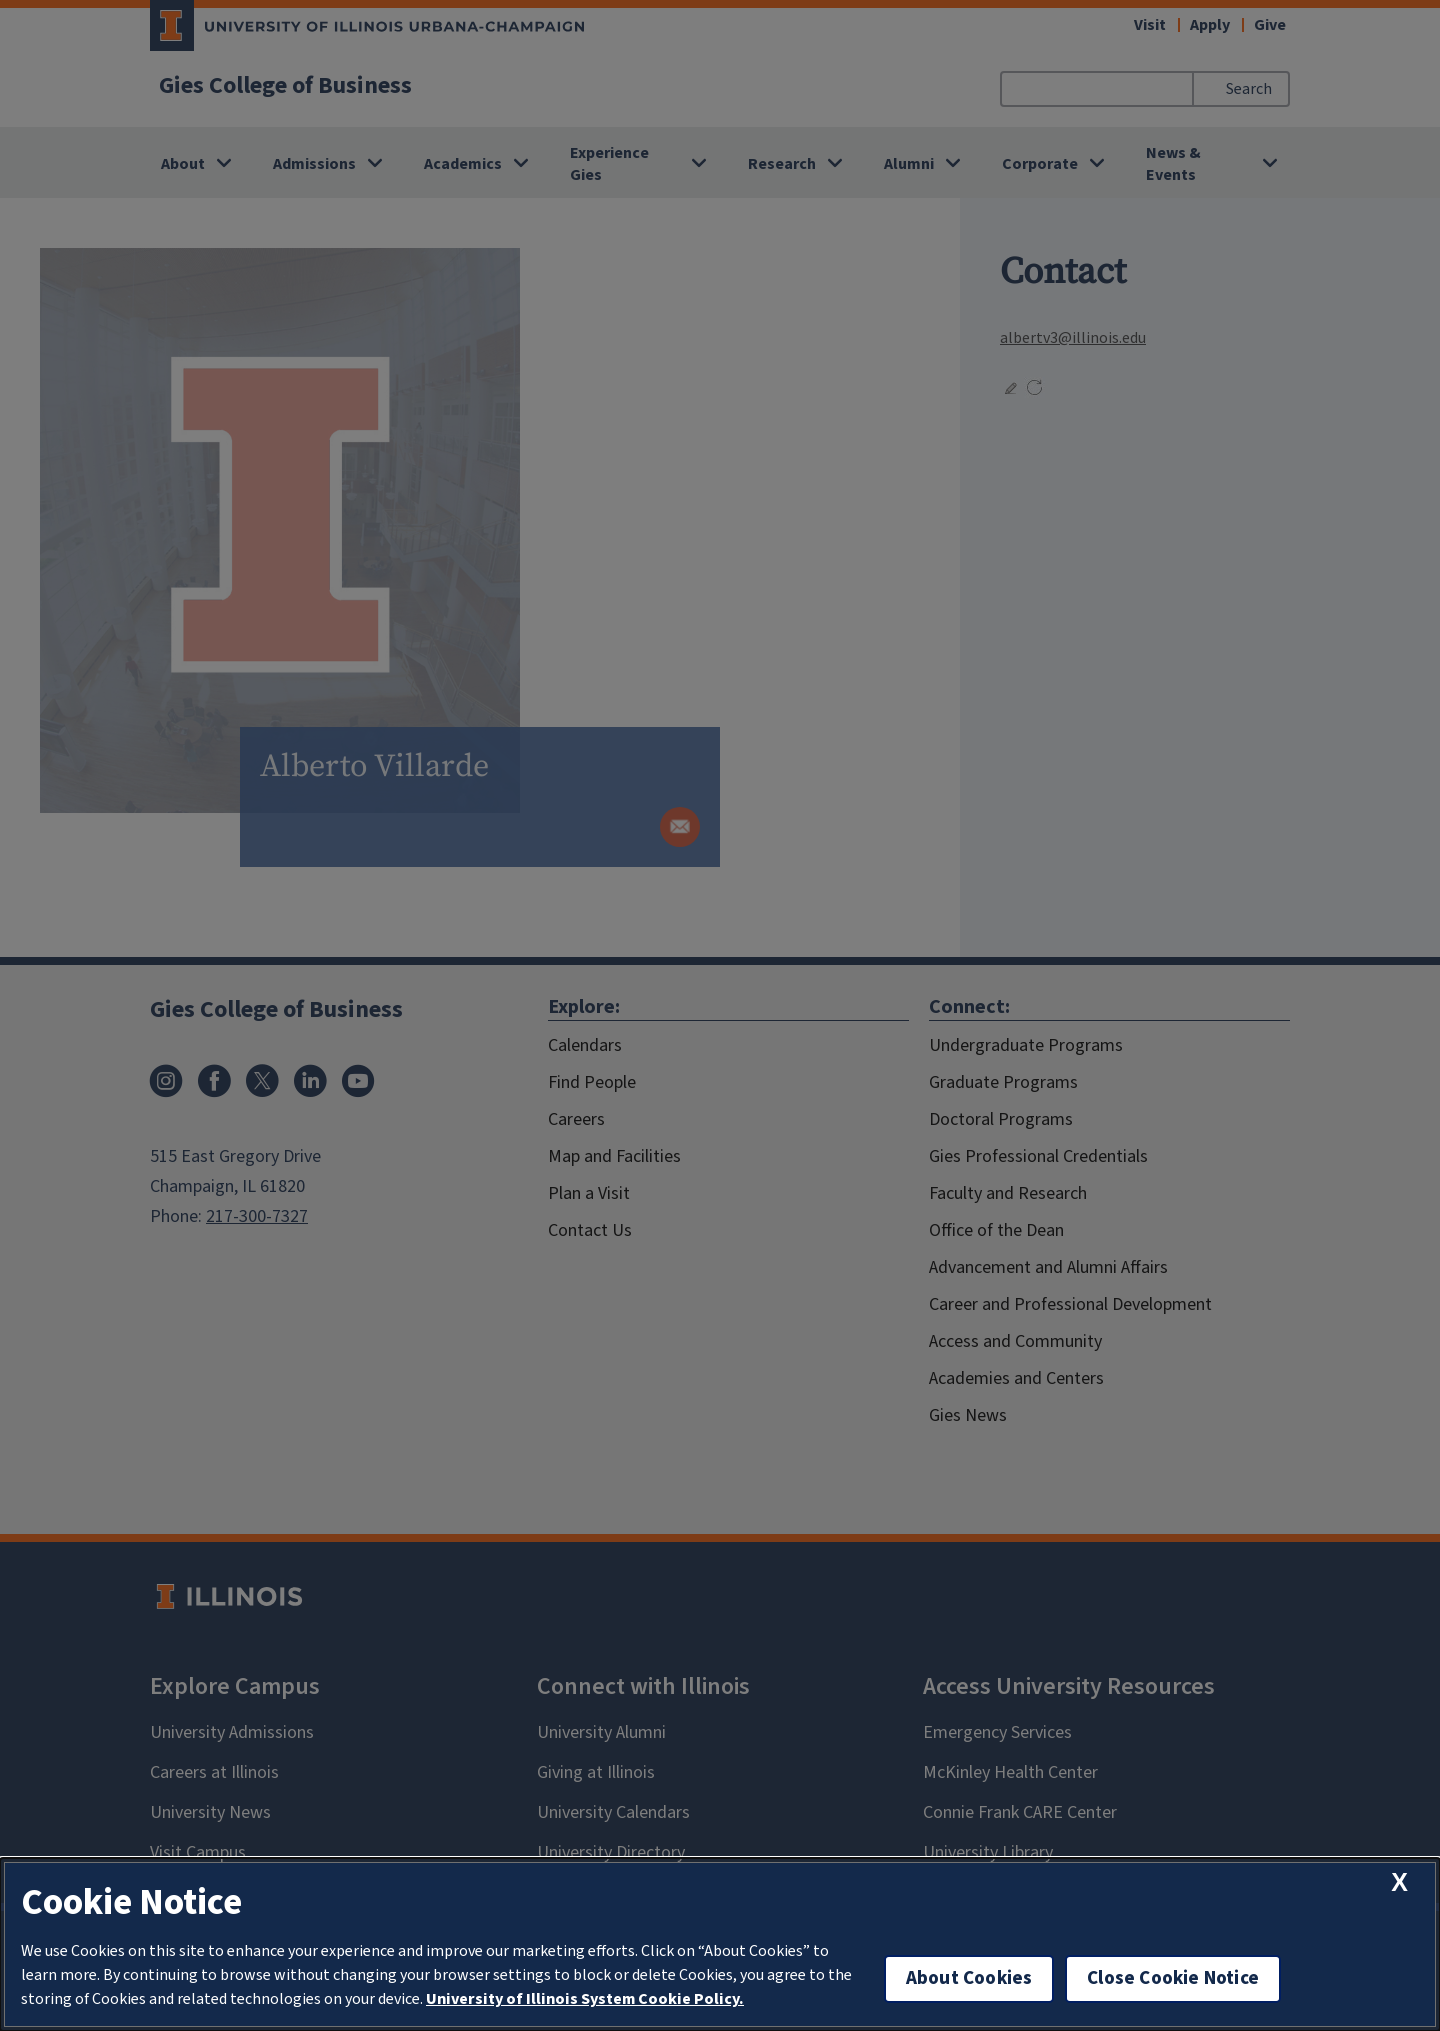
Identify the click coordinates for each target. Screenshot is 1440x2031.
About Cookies (969, 1978)
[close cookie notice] (1399, 1882)
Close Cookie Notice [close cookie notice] (1173, 1978)
